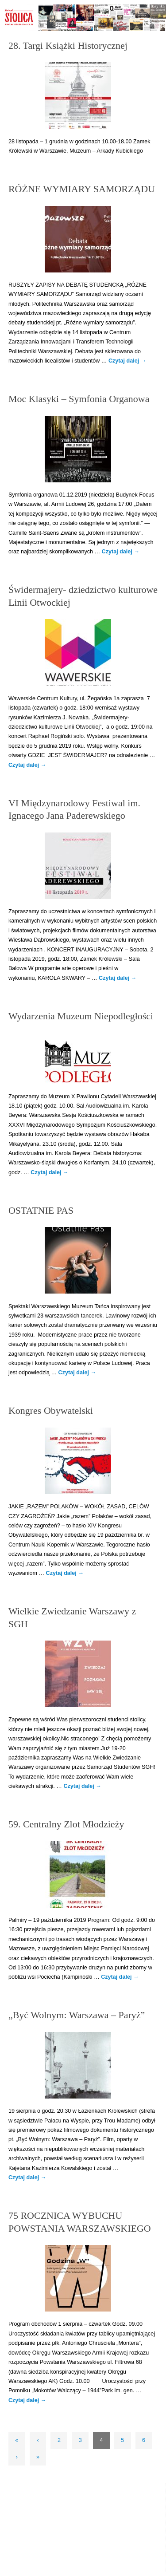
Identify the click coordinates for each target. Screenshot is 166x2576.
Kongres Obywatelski (50, 1410)
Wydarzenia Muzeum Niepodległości (80, 1016)
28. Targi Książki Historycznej (67, 45)
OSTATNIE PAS (40, 1210)
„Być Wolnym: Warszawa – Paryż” (76, 2014)
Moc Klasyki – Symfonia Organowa (79, 398)
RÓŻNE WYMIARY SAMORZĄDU (81, 188)
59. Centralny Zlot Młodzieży (66, 1824)
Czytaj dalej (127, 361)
